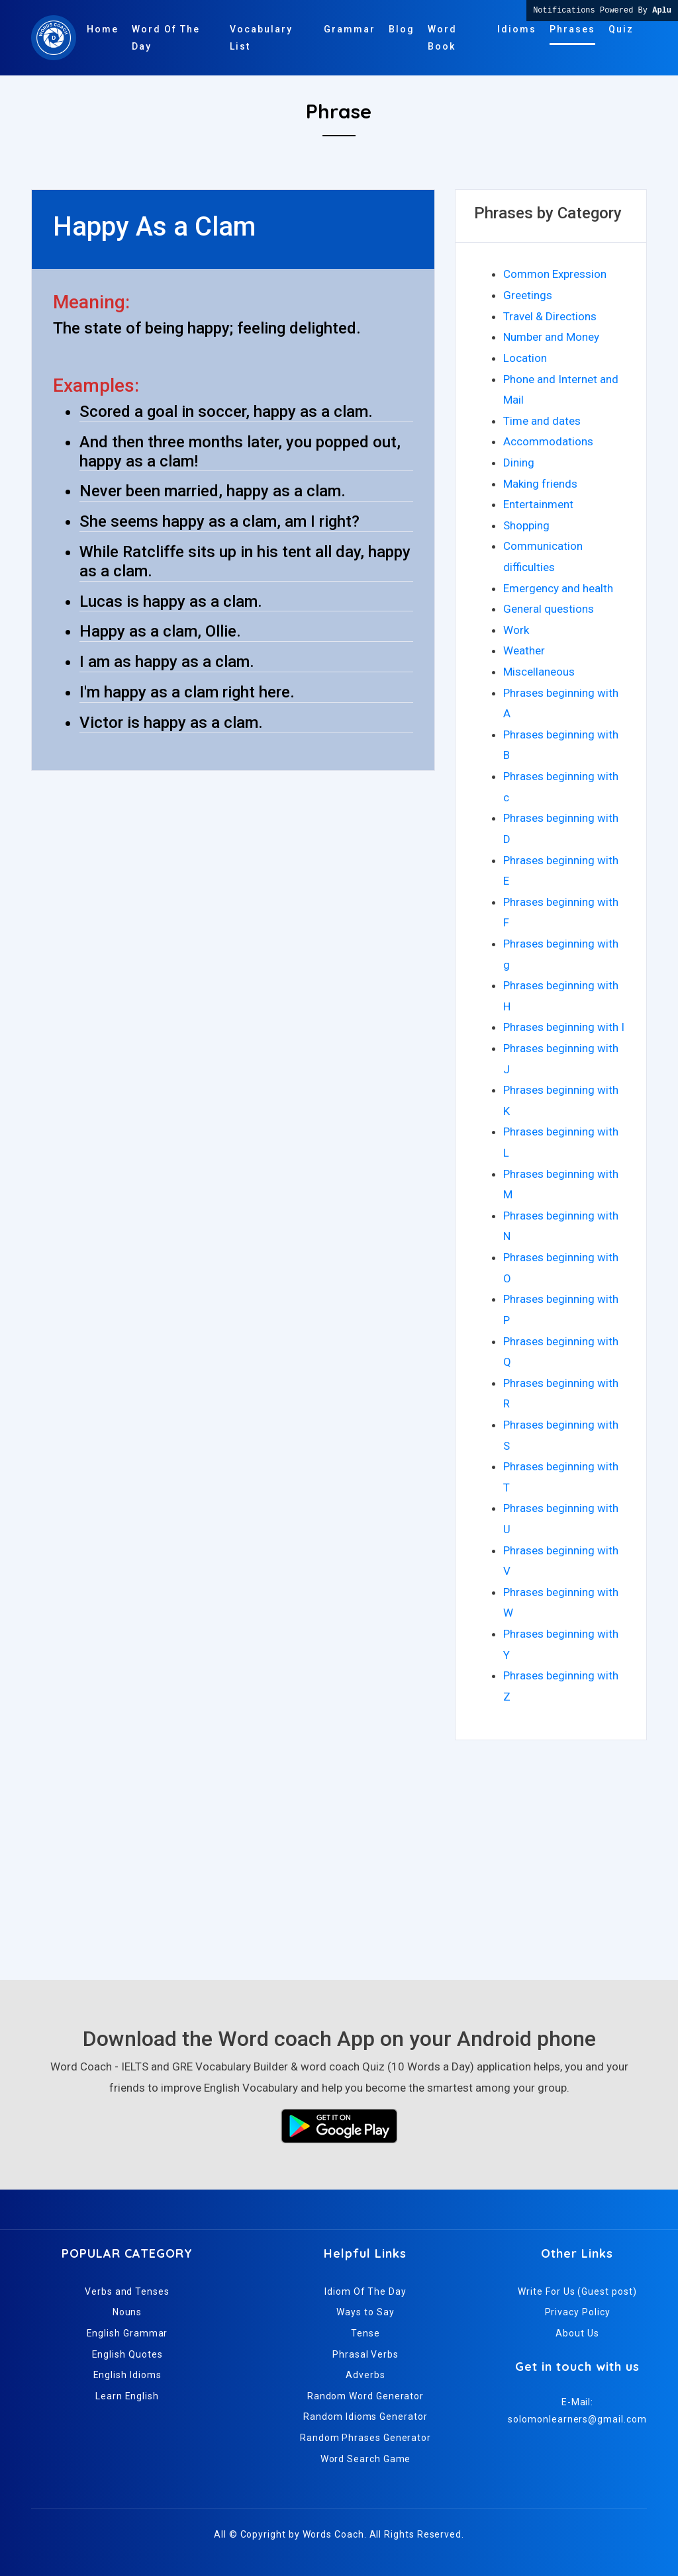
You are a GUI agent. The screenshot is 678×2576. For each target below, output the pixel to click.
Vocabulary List (261, 38)
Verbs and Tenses (127, 2291)
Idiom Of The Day (365, 2291)
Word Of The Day (166, 38)
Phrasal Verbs (365, 2354)
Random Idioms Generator (365, 2416)
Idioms (516, 29)
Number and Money (551, 336)
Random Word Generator (365, 2396)
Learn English (127, 2396)
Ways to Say (365, 2312)
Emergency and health (558, 588)
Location (525, 358)
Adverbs (365, 2375)
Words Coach (333, 2534)
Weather (524, 650)
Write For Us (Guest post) (577, 2291)
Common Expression (554, 274)
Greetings (527, 295)
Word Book (442, 38)
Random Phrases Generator (365, 2437)
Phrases (572, 29)
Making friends (540, 483)
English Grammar (127, 2333)
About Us (577, 2333)
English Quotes (127, 2354)
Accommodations (548, 441)
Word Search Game (365, 2459)
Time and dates (542, 420)
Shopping (526, 525)
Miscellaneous (539, 671)
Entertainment (538, 504)
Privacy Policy (577, 2312)
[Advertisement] (339, 1854)
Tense (365, 2333)
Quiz (621, 29)
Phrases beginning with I (563, 1027)
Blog (401, 29)
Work (516, 630)
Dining (518, 462)
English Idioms (127, 2375)
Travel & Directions (550, 316)
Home (103, 29)
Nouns (127, 2312)
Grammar (349, 29)
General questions (548, 608)
